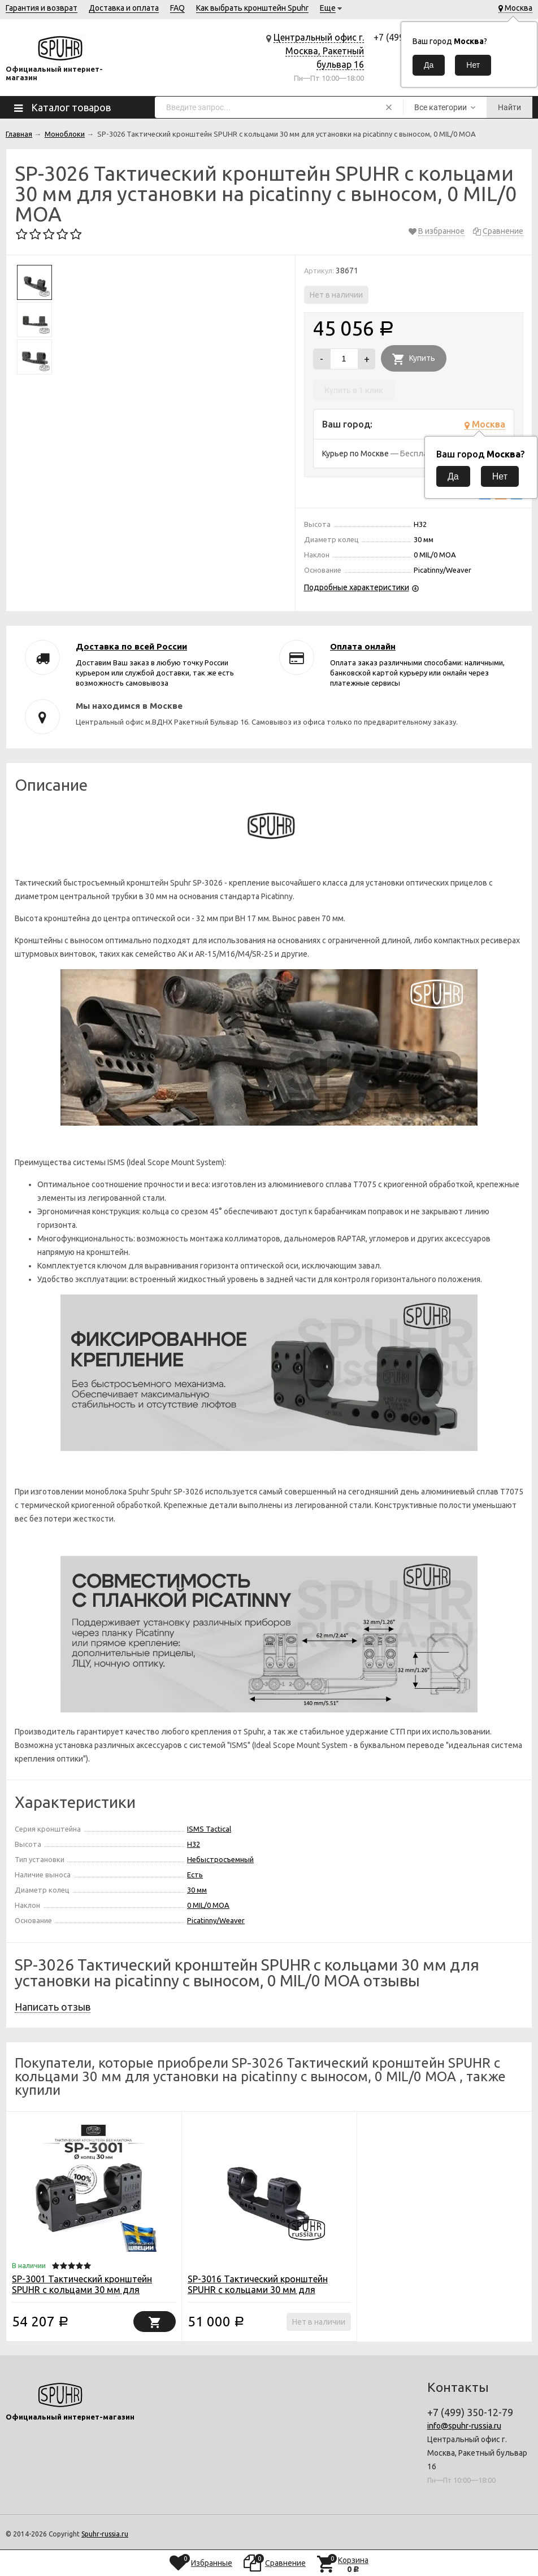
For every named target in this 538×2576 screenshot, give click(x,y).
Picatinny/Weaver (216, 1920)
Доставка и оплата (124, 7)
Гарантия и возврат (41, 7)
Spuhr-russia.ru (104, 2534)
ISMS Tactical (209, 1829)
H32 (193, 1844)
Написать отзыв (52, 2006)
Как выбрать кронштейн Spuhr (252, 7)
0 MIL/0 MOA (208, 1905)
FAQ (177, 7)
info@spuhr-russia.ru (464, 2425)
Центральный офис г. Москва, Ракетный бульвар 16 (319, 50)
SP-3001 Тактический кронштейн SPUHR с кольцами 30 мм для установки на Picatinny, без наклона (89, 2289)
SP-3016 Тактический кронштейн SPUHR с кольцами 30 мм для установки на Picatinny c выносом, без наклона (261, 2295)
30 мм (197, 1890)
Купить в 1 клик (353, 390)
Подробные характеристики (356, 587)
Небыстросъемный (220, 1859)
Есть (195, 1874)
